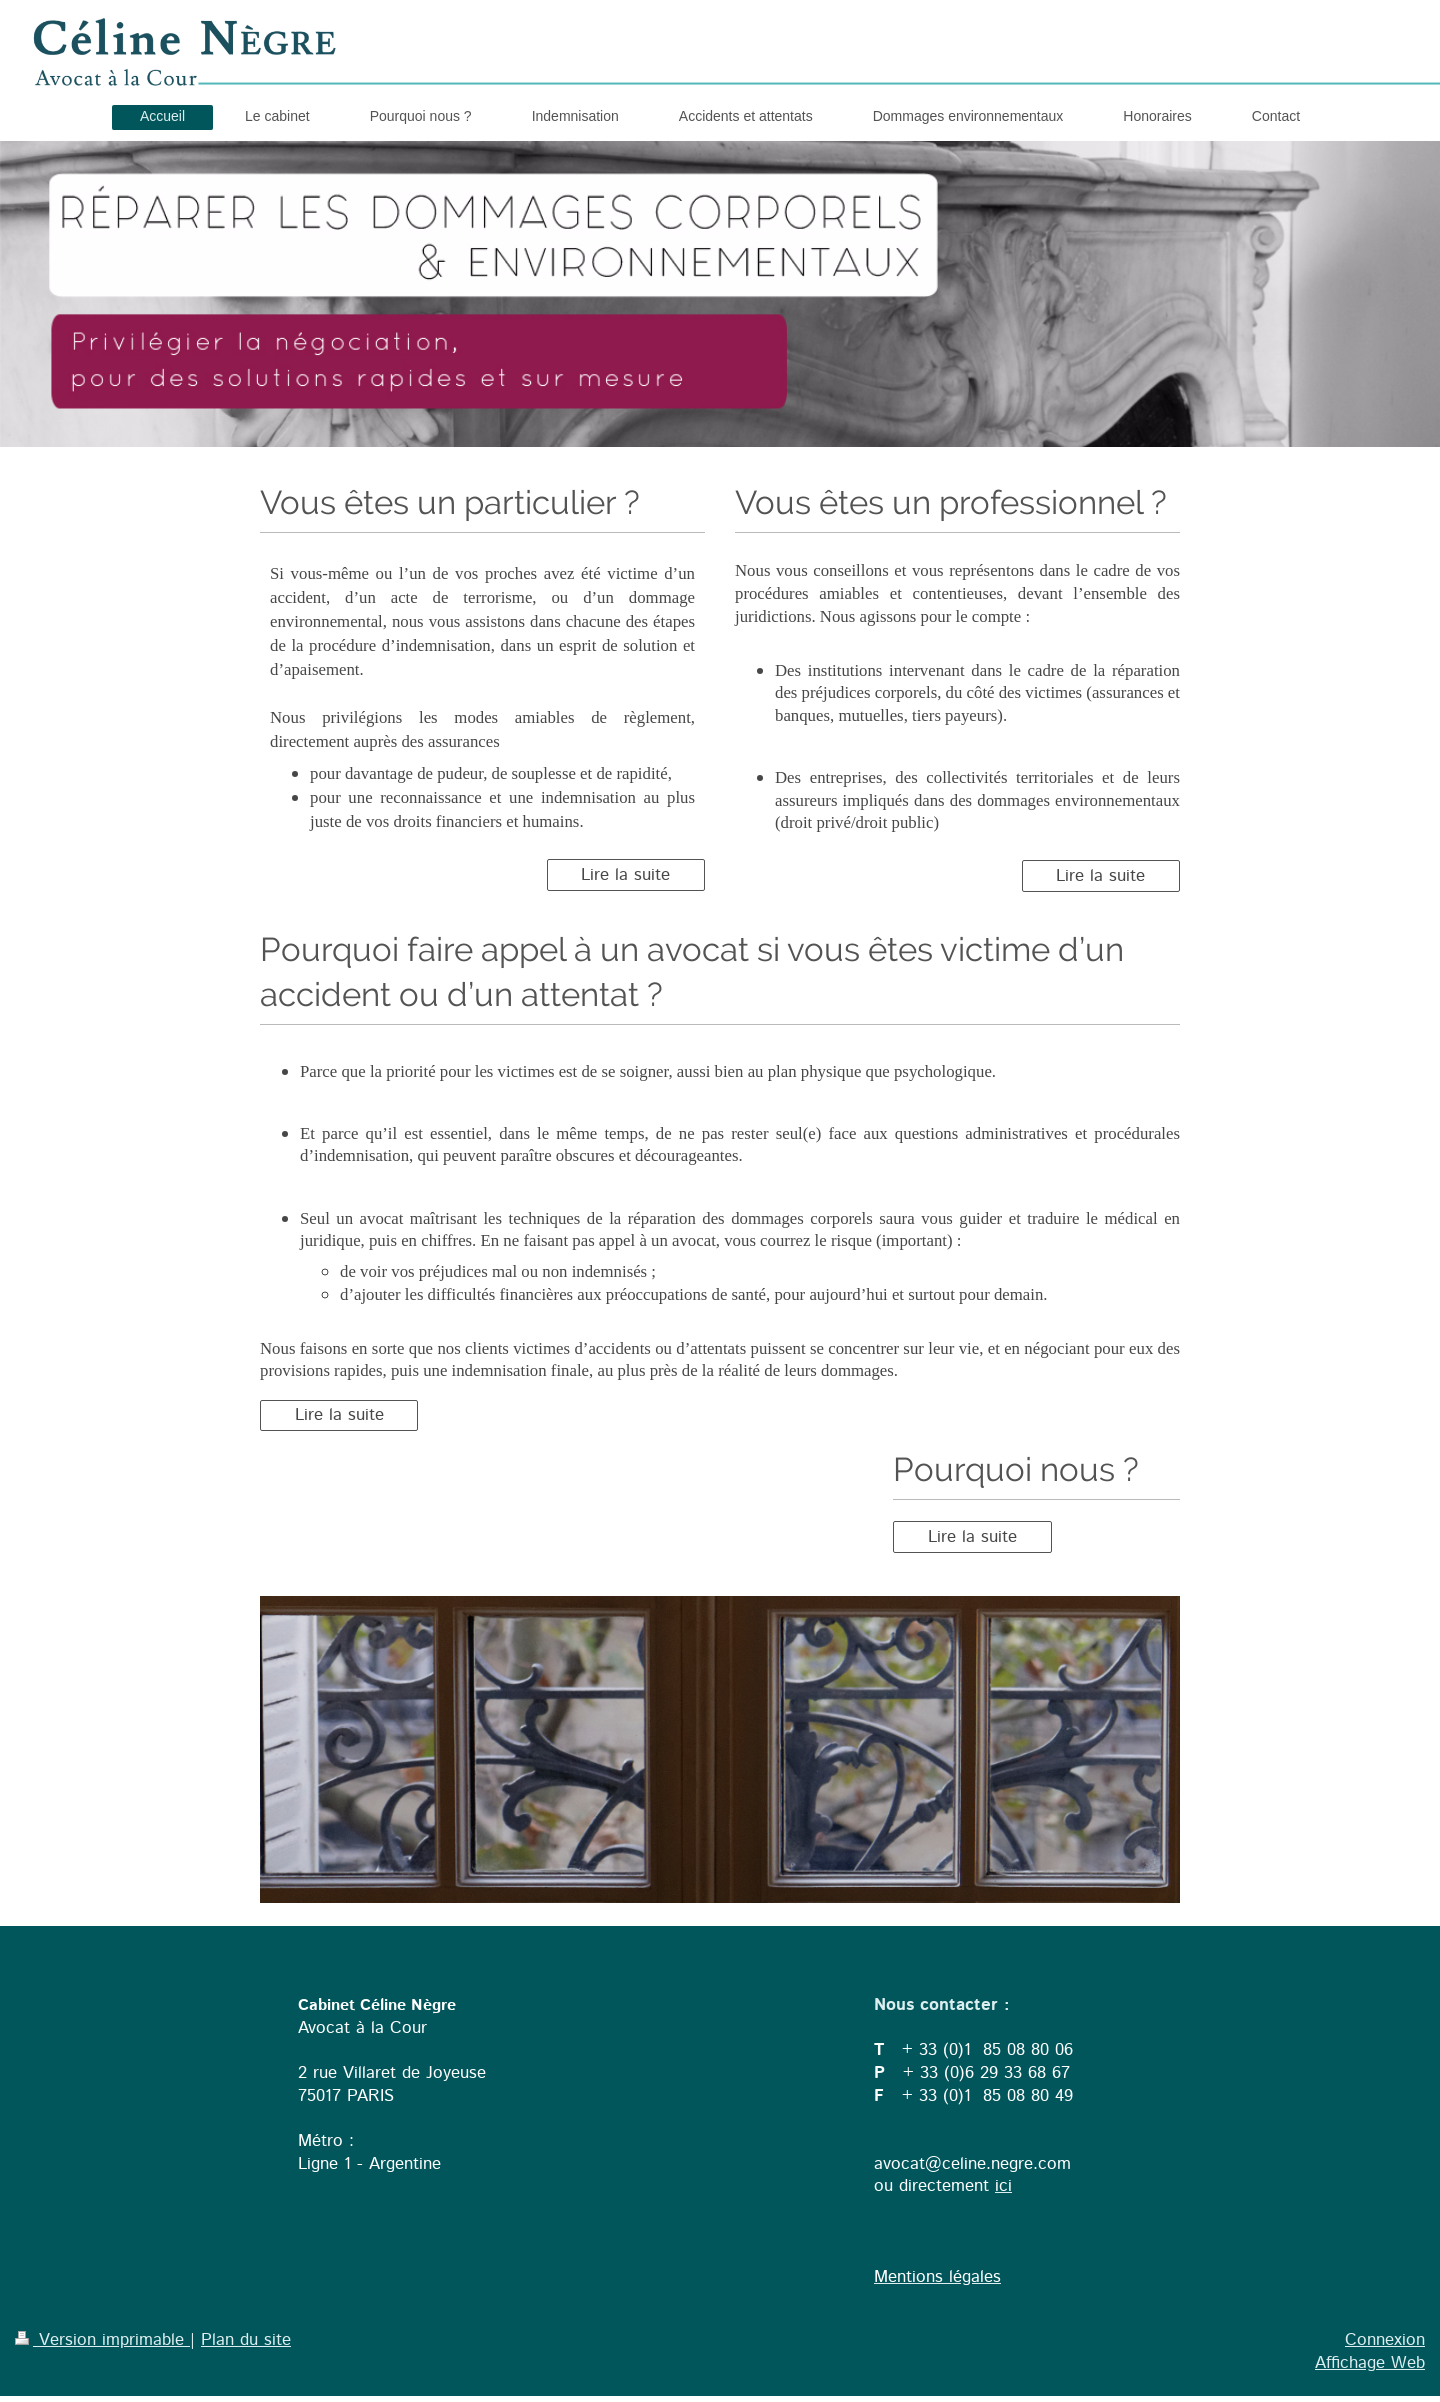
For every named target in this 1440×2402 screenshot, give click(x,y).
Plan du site (246, 2340)
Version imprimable (102, 2340)
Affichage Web (1370, 2363)
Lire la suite (625, 875)
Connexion (1385, 2340)
